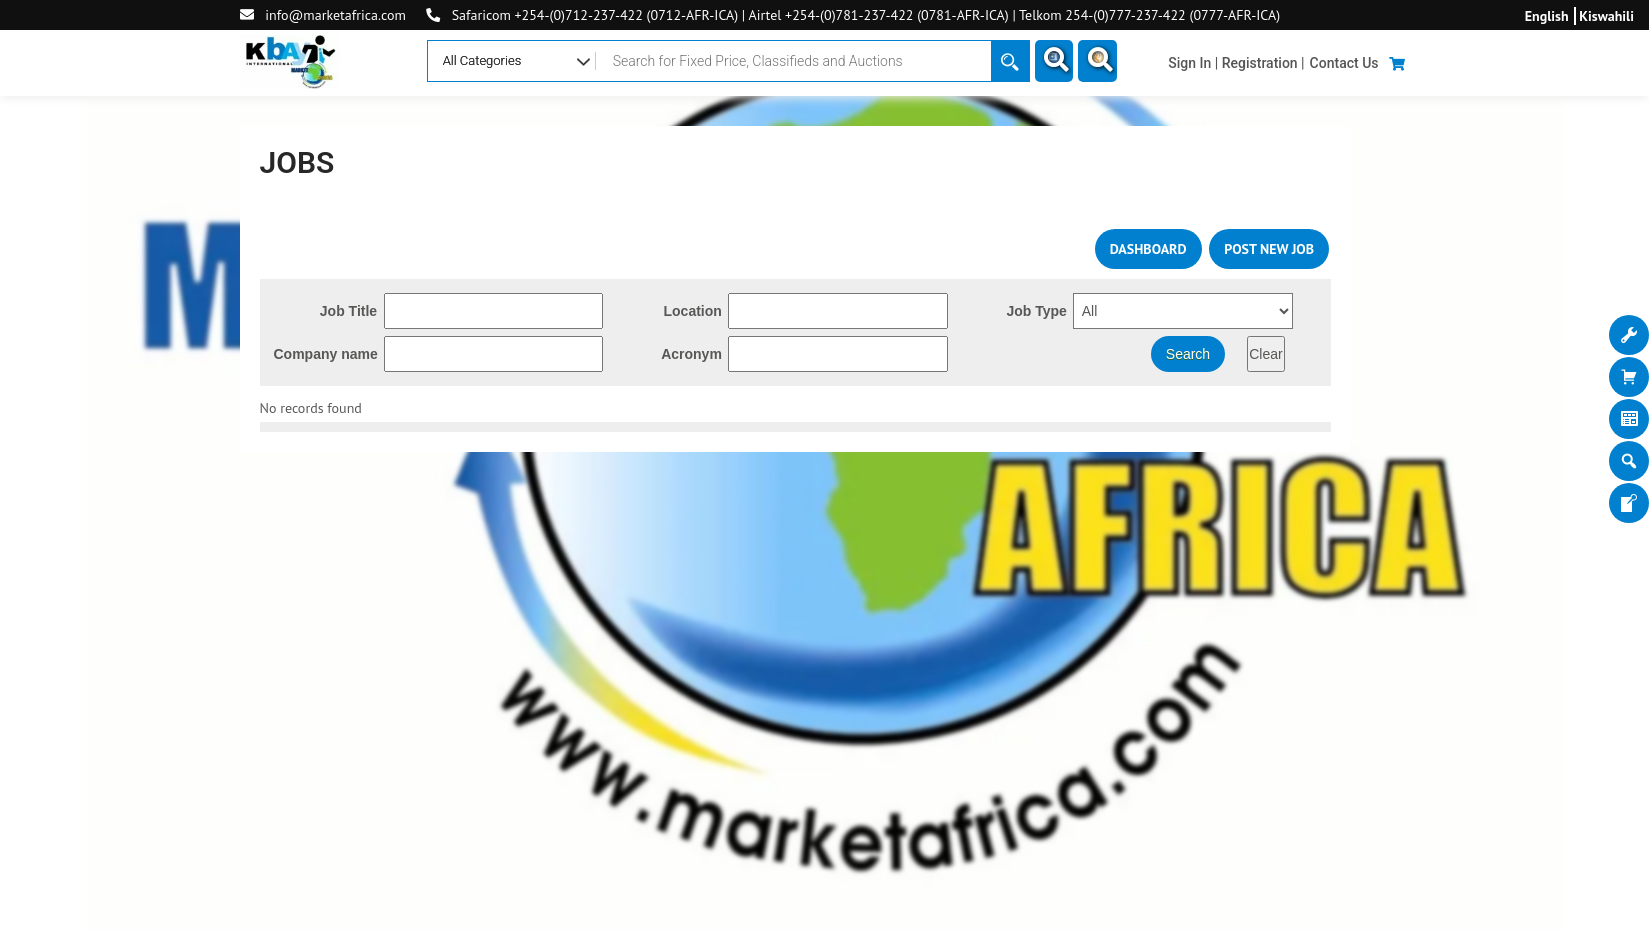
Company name (326, 354)
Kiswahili (1606, 16)
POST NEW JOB (1269, 249)
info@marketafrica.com (335, 15)
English (1547, 16)
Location (693, 311)
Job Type (1036, 311)
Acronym (691, 354)
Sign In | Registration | (1236, 63)
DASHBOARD (1148, 249)
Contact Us (1344, 63)
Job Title (348, 311)
